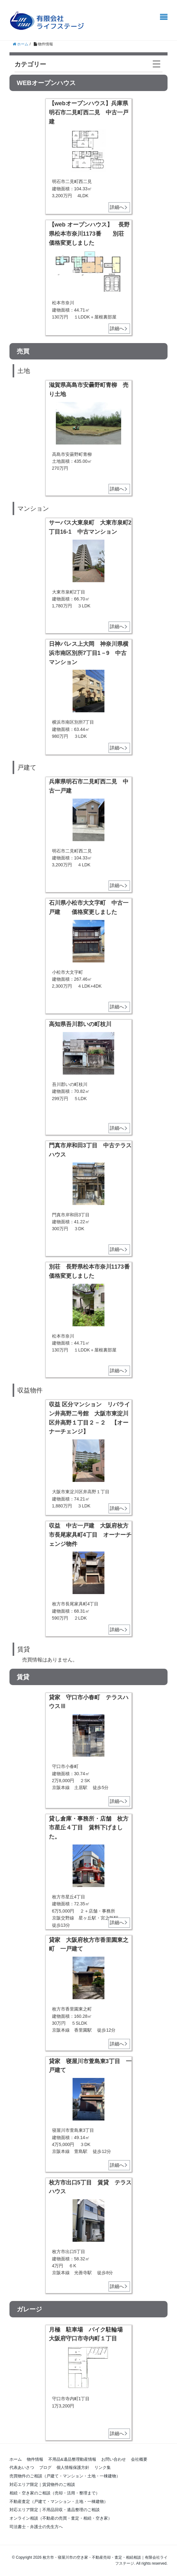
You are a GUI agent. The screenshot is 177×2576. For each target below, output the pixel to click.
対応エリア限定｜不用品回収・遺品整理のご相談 (54, 2509)
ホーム (15, 2459)
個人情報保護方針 (72, 2467)
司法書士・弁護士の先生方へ (36, 2526)
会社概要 (139, 2459)
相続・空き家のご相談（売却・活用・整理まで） (54, 2493)
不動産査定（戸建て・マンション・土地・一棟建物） (58, 2501)
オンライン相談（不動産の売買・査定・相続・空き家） (60, 2518)
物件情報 (35, 2459)
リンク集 (102, 2467)
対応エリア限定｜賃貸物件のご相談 (44, 2484)
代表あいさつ (21, 2467)
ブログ (45, 2467)
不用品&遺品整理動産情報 (72, 2459)
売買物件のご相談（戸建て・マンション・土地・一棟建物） (64, 2476)
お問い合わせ (113, 2459)
